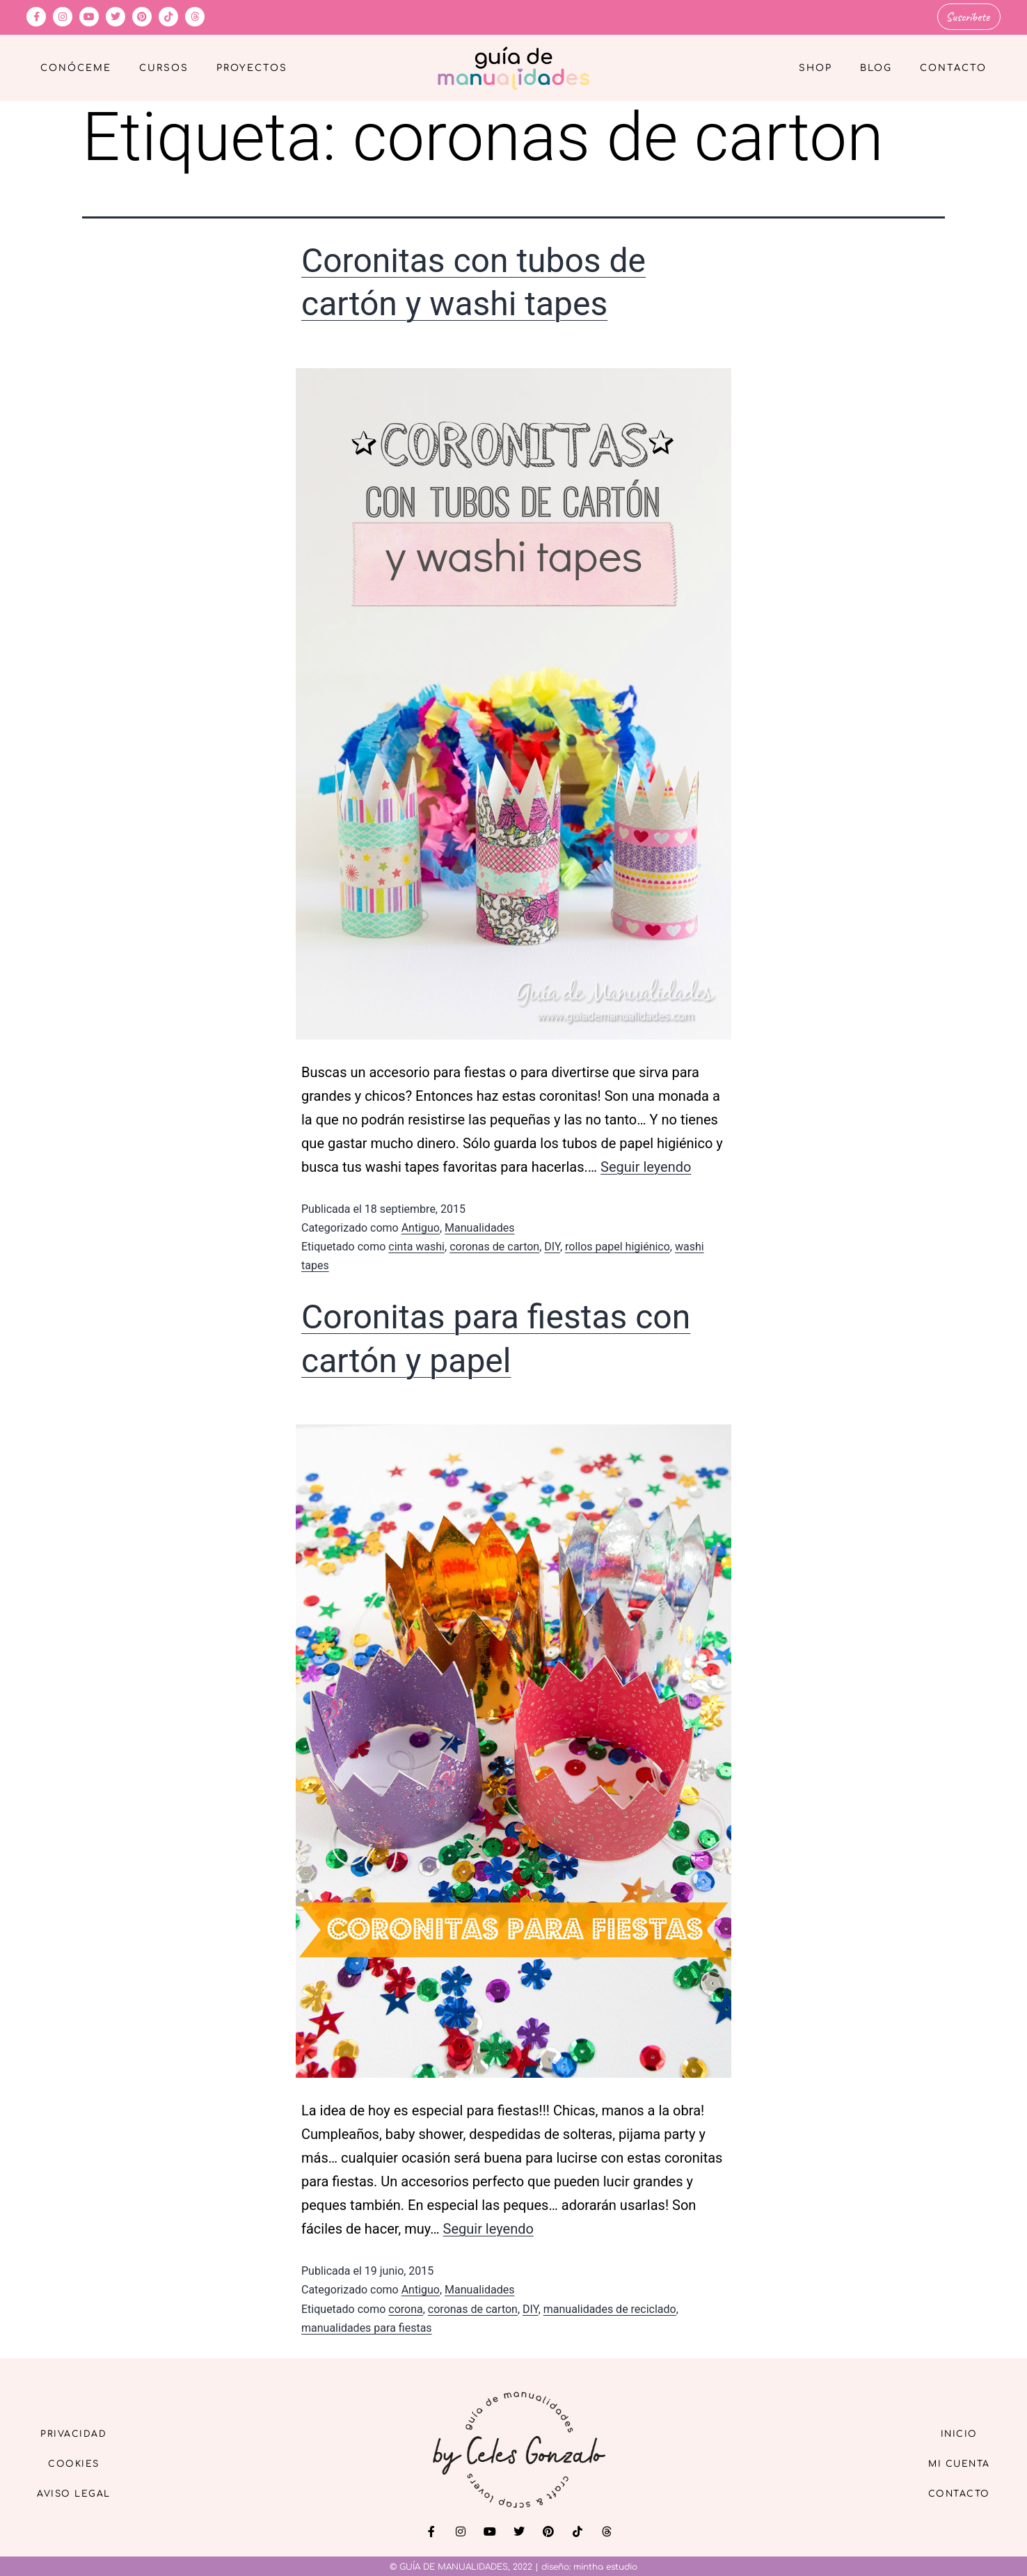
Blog (876, 67)
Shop (815, 67)
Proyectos (251, 67)
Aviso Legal (82, 2494)
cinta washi (416, 1245)
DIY (552, 1245)
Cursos (164, 67)
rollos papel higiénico (617, 1245)
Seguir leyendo (645, 1164)
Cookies (82, 2462)
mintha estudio (605, 2565)
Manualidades (479, 1226)
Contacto (953, 67)
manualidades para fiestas (366, 2325)
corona (405, 2307)
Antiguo (420, 1226)
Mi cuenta (951, 2462)
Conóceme (75, 67)
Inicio (951, 2430)
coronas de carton (494, 1245)
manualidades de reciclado (609, 2307)
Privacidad (82, 2430)
